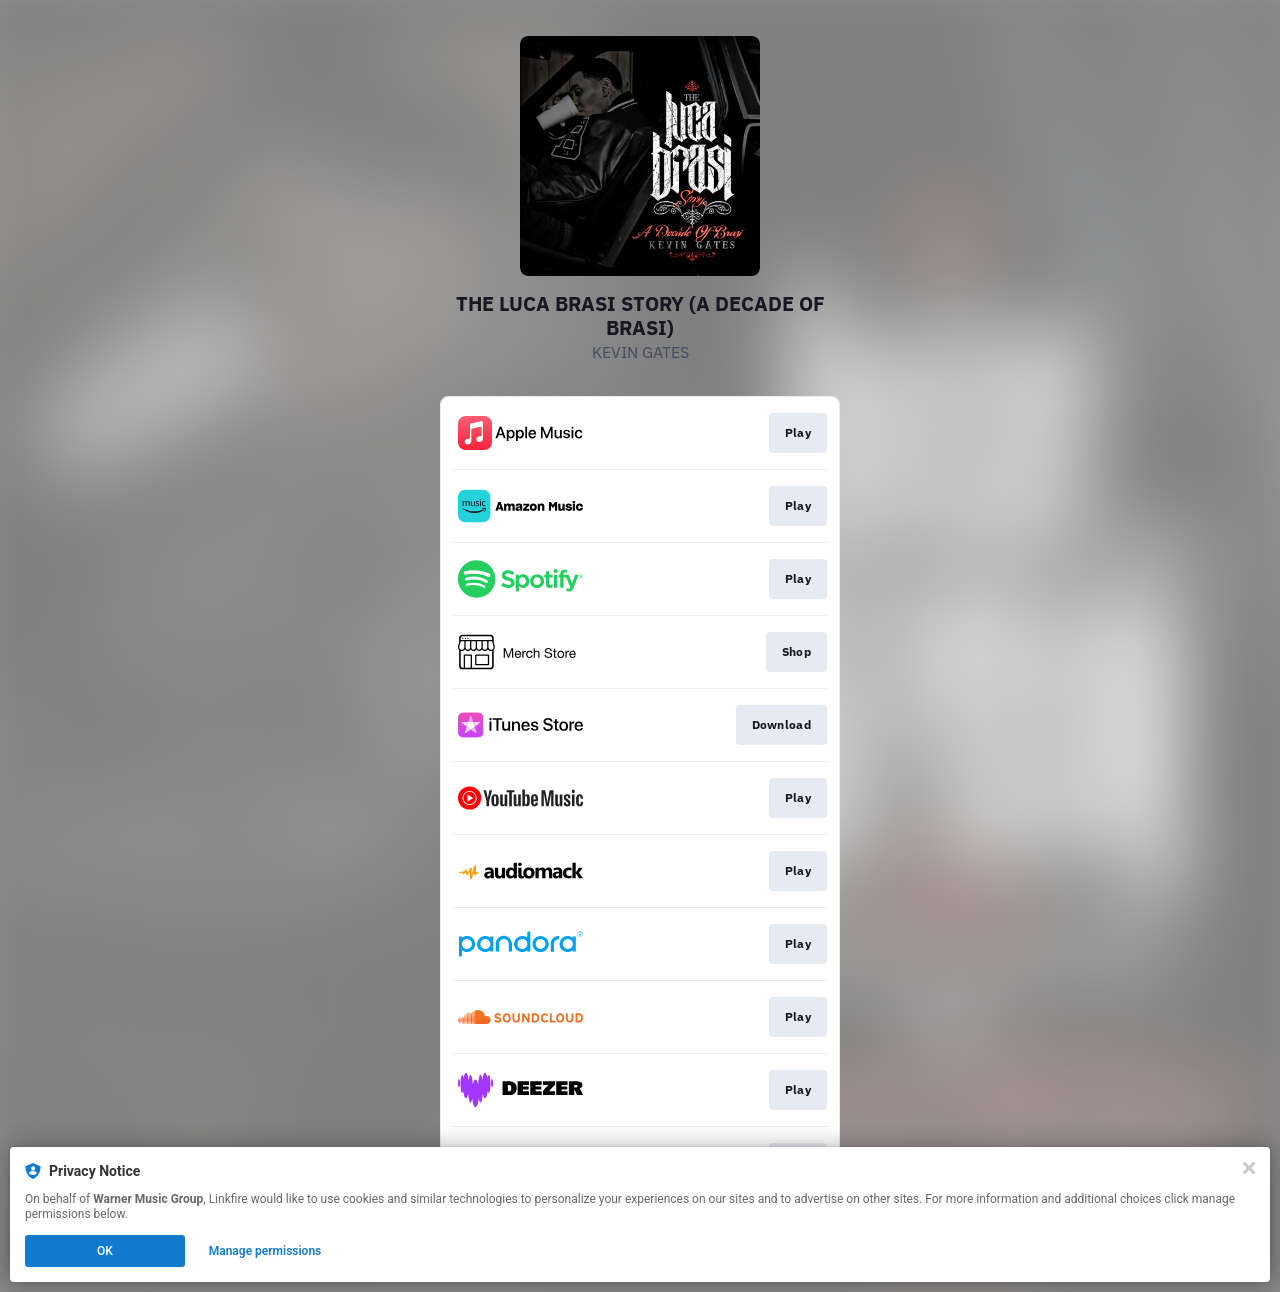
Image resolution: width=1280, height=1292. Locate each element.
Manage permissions (265, 1251)
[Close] (1249, 1168)
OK (105, 1251)
